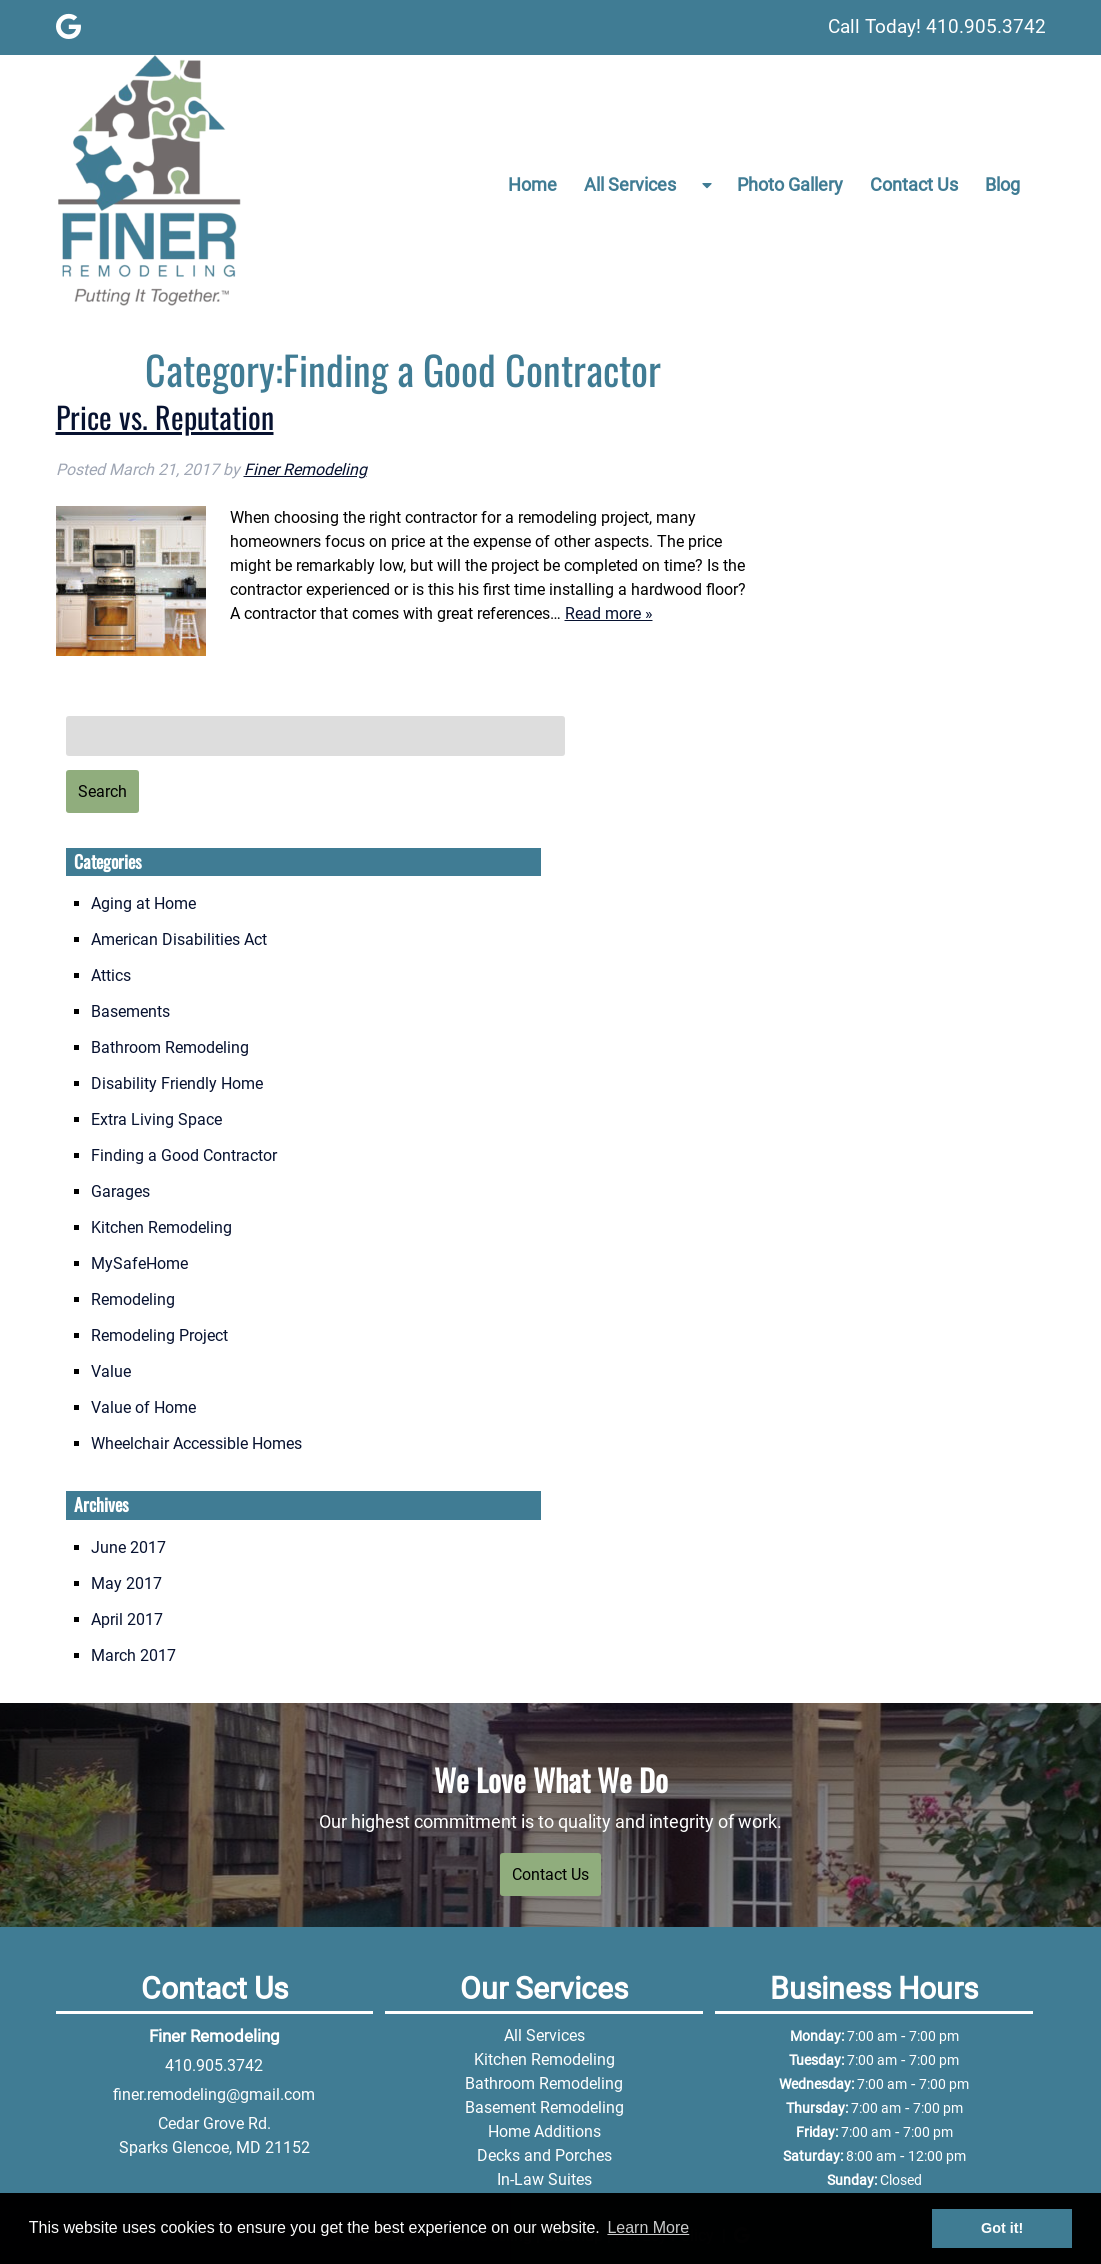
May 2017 (126, 1583)
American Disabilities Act (179, 939)
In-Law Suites (544, 2179)
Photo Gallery (790, 184)
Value (111, 1371)
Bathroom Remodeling (170, 1047)
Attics (111, 975)
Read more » (609, 613)
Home (532, 184)
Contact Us (914, 184)
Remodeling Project (159, 1335)
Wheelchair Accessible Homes (196, 1443)
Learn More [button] (648, 2227)
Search (102, 791)
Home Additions (544, 2131)
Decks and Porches (544, 2155)
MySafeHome (139, 1263)
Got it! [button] (1002, 2228)
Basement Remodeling (544, 2107)
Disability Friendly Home (177, 1083)
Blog (1002, 184)
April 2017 (127, 1619)
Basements (130, 1011)
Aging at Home (143, 903)
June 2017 (128, 1547)
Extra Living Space (156, 1119)
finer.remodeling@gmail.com (214, 2094)
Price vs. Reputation (165, 416)
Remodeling (133, 1299)
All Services (630, 184)
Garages (120, 1191)
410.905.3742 (214, 2065)
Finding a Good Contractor (184, 1155)
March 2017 (133, 1655)
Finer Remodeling (305, 469)
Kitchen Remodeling (161, 1227)
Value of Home (143, 1407)
